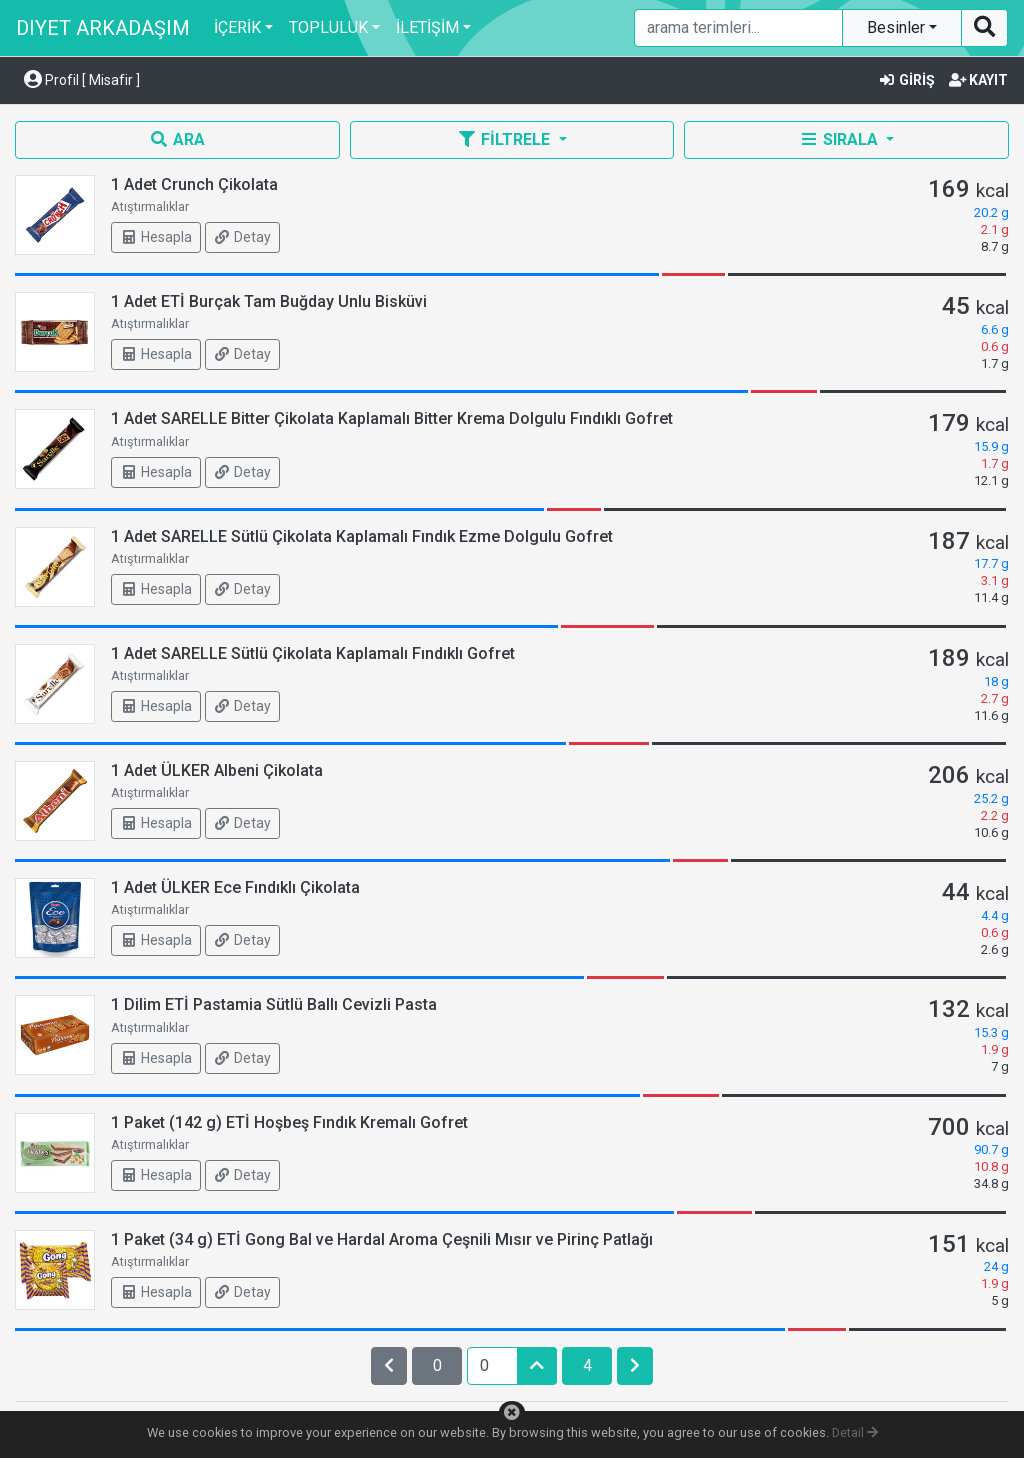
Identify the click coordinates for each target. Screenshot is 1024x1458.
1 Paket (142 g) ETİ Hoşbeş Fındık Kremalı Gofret (289, 1122)
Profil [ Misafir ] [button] (82, 80)
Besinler (898, 27)
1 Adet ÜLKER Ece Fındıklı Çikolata (235, 887)
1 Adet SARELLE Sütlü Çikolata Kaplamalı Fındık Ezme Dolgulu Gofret (362, 536)
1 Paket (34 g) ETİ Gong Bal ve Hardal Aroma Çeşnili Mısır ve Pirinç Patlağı (382, 1239)
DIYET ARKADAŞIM (103, 28)
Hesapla (156, 237)
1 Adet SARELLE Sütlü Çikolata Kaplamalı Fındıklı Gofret (313, 653)
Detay (243, 237)
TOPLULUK (328, 27)
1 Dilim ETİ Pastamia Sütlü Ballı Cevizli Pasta (274, 1004)
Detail (855, 1432)
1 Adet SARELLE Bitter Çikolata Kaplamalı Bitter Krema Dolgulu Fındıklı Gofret (392, 418)
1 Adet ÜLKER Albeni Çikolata (217, 770)
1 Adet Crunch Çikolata (194, 184)
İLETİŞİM (427, 27)
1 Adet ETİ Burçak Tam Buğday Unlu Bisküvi (269, 301)
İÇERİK (237, 27)
